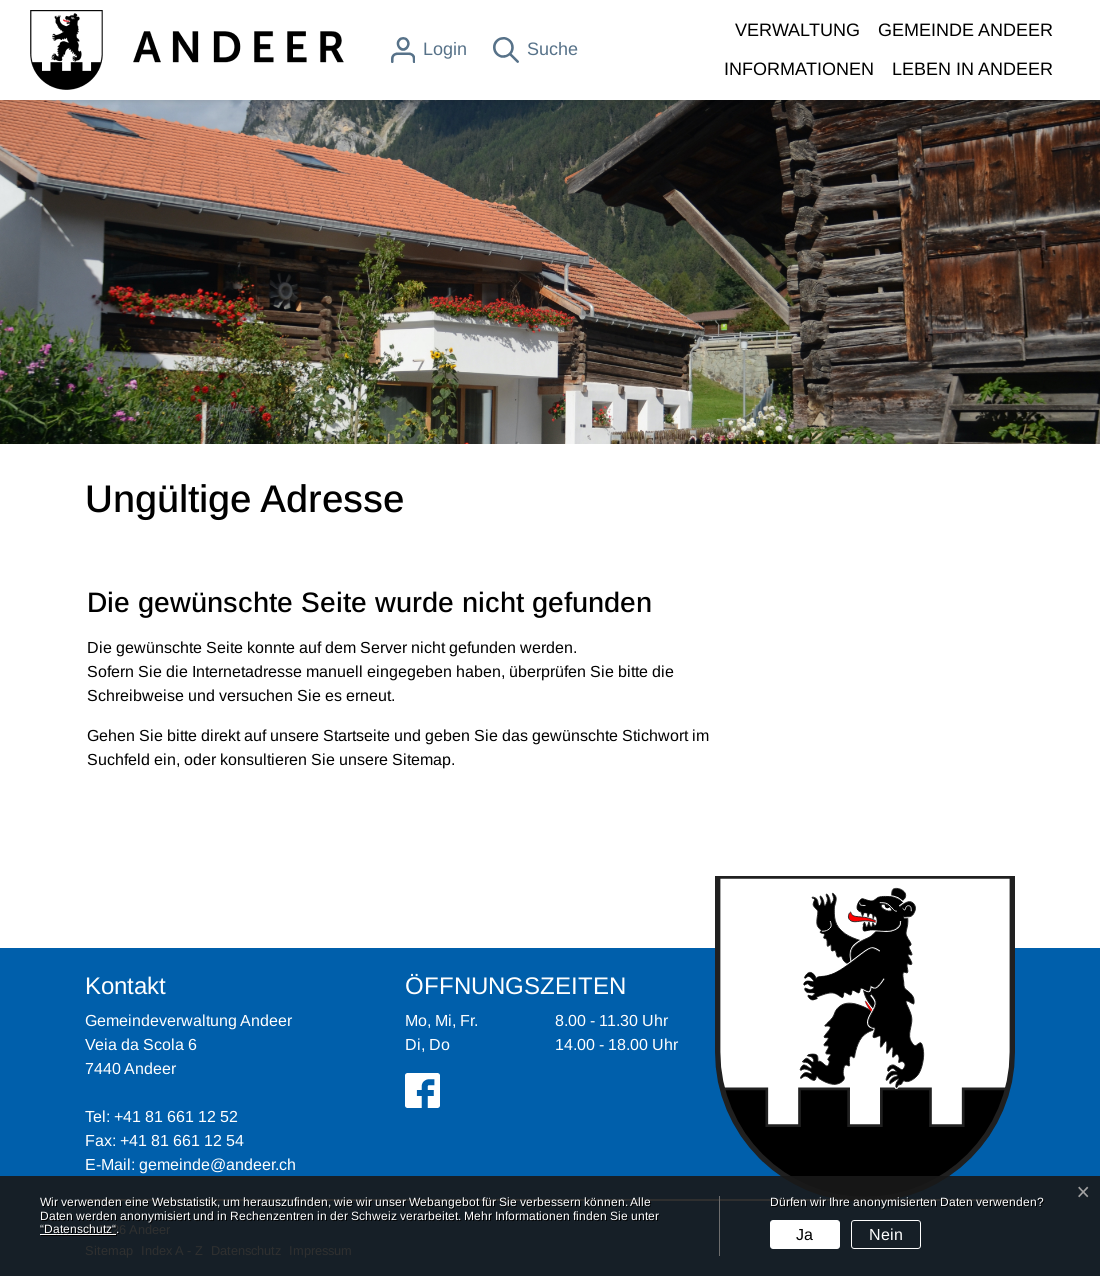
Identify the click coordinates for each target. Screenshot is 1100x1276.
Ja (804, 1234)
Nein (886, 1234)
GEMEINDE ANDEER (965, 30)
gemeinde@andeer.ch (217, 1164)
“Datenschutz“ (78, 1229)
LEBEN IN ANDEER (972, 69)
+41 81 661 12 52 (176, 1116)
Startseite (356, 735)
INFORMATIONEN (799, 69)
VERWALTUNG (797, 30)
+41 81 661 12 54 (182, 1140)
